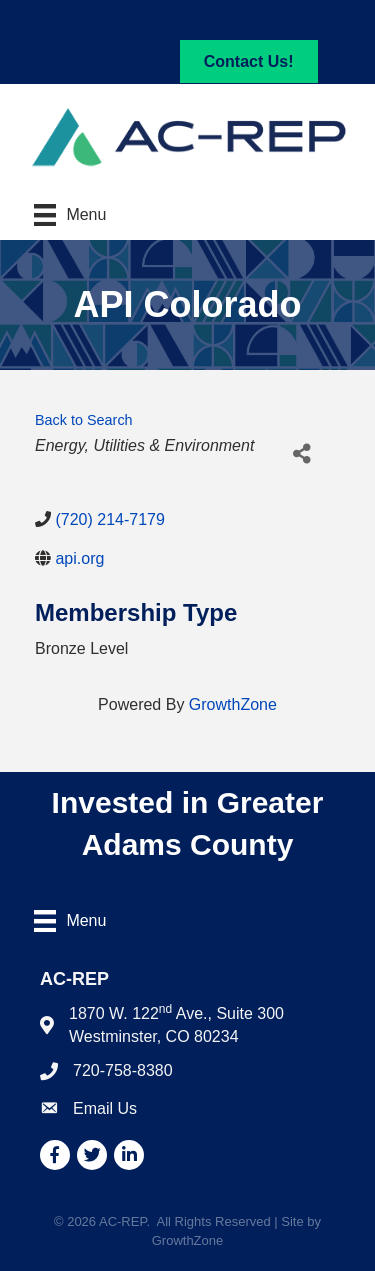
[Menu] (70, 215)
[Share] (301, 453)
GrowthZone (233, 704)
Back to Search (84, 420)
